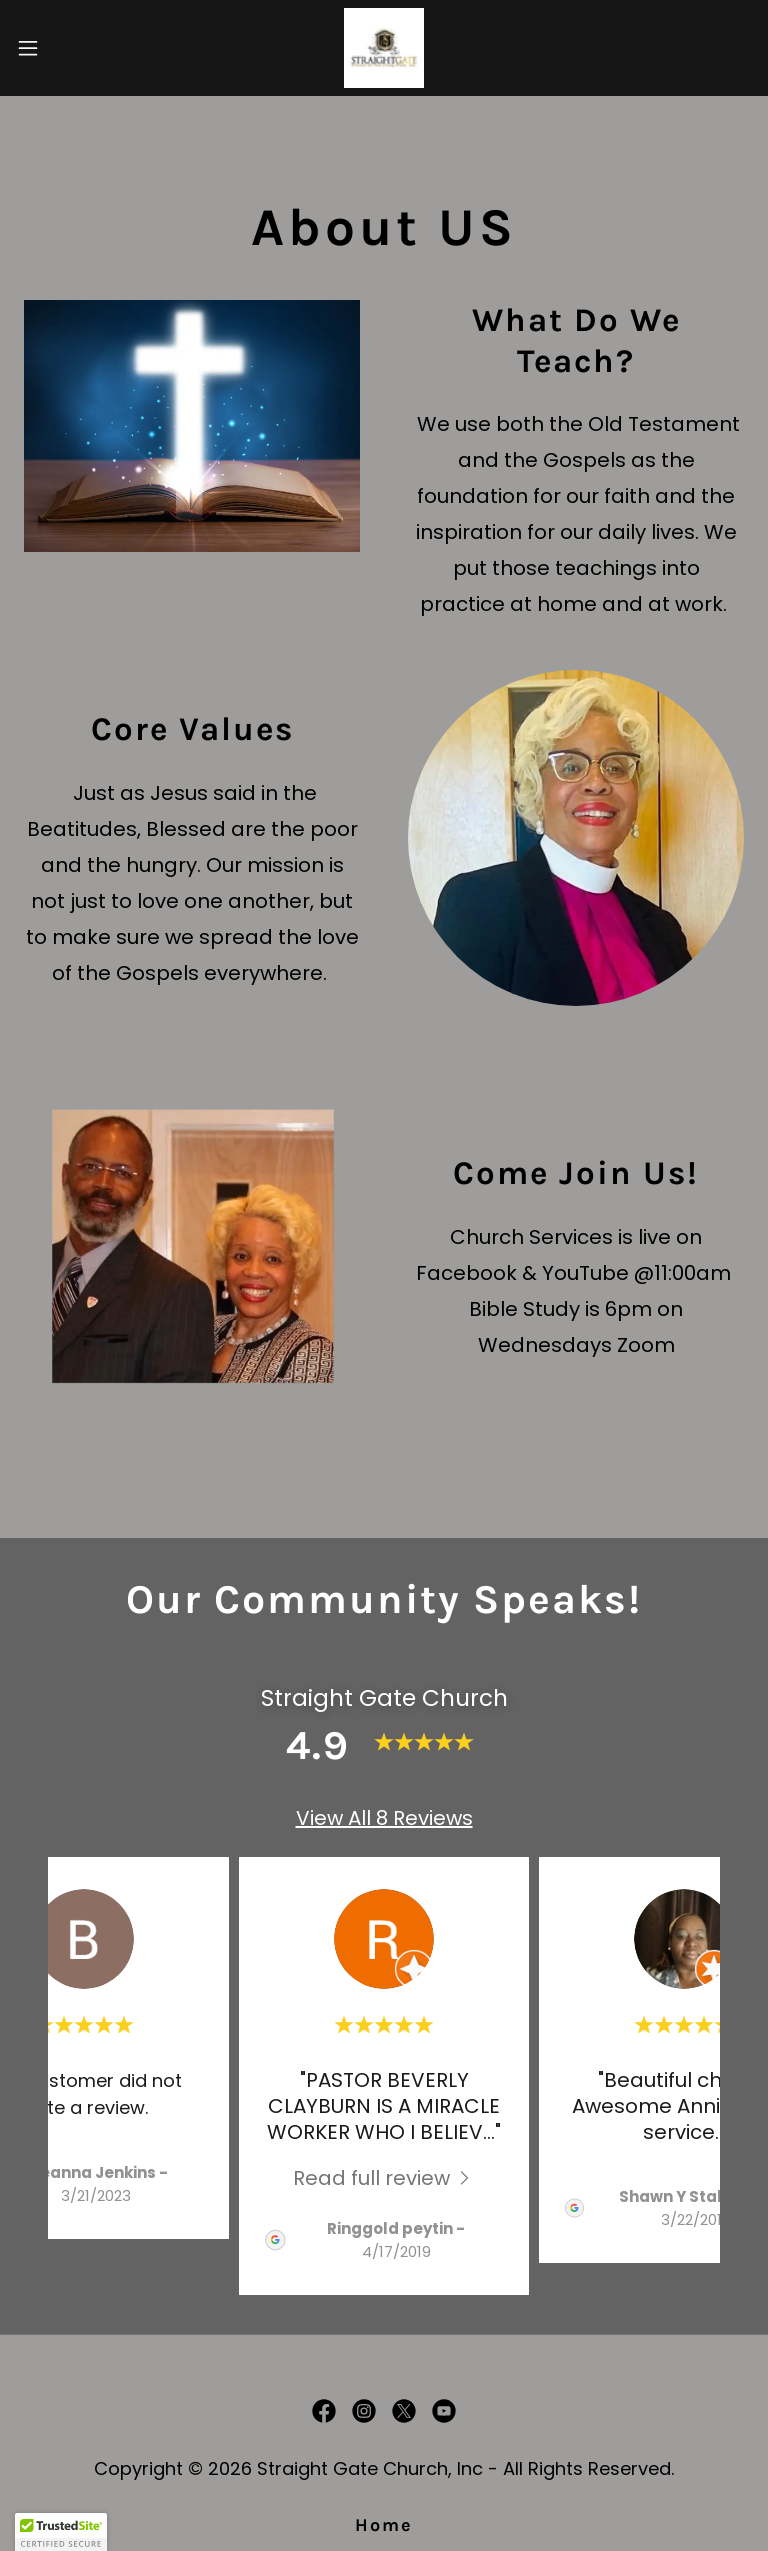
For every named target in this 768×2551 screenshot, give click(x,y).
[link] (384, 48)
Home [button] (384, 2525)
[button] (64, 48)
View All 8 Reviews (384, 1818)
